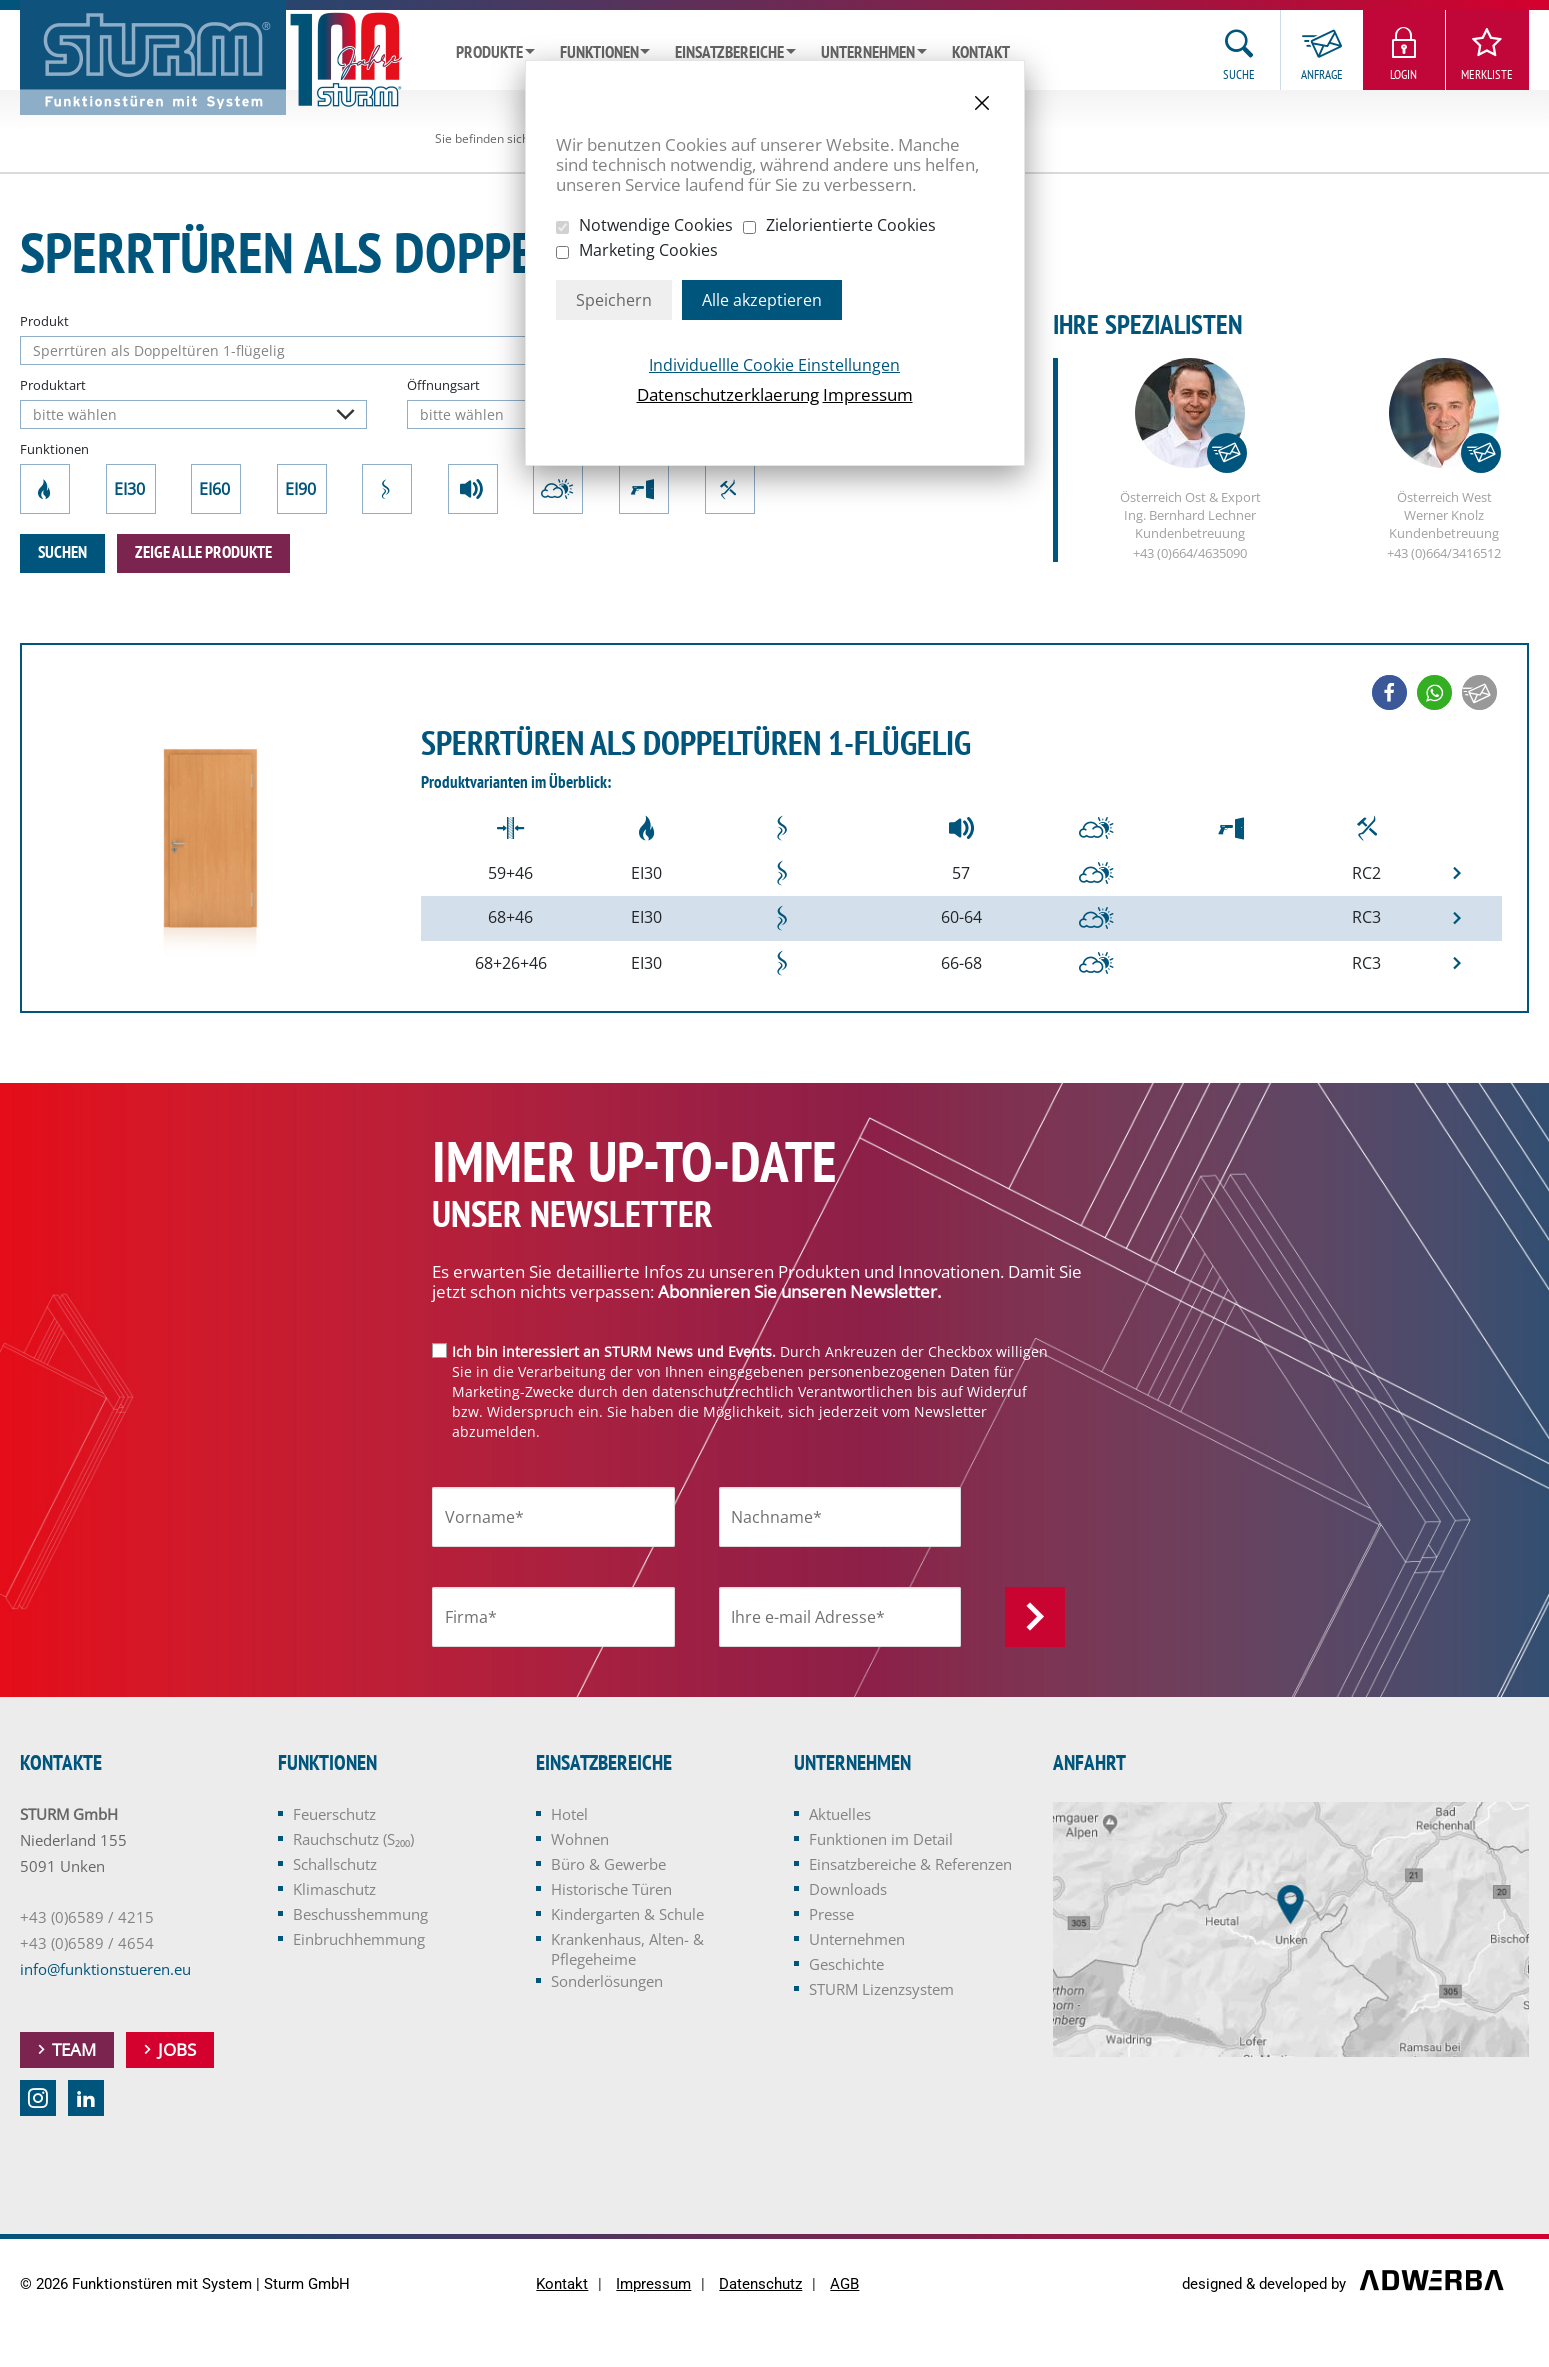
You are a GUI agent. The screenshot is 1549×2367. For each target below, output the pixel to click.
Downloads (848, 1889)
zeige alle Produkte (203, 553)
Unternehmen (868, 53)
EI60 (216, 489)
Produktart (53, 385)
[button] (1389, 692)
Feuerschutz (45, 489)
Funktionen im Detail (881, 1839)
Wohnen (580, 1839)
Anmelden (1035, 1617)
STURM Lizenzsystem (881, 1989)
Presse (831, 1914)
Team (74, 2049)
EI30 (131, 489)
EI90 (302, 489)
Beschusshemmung (644, 489)
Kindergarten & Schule (627, 1914)
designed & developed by (1266, 2285)
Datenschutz (760, 2284)
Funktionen (599, 53)
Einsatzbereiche (729, 53)
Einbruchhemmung (729, 489)
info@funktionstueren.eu (105, 1969)
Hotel (569, 1814)
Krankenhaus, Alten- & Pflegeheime (627, 1949)
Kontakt (981, 53)
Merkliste (1487, 74)
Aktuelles (840, 1814)
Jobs (177, 2049)
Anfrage (1322, 74)
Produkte (489, 53)
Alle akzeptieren (762, 300)
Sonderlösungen (607, 1981)
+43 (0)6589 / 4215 (87, 1917)
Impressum (868, 394)
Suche (1239, 74)
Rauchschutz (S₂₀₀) (387, 489)
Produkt (44, 321)
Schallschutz (473, 489)
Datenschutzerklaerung (728, 394)
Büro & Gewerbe (608, 1864)
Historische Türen (611, 1889)
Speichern (614, 300)
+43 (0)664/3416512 (1444, 554)
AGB (844, 2284)
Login (1403, 74)
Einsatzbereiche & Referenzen (910, 1864)
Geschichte (846, 1964)
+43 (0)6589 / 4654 (87, 1943)
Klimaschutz (558, 489)
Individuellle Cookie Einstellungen (774, 365)
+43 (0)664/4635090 (1190, 554)
